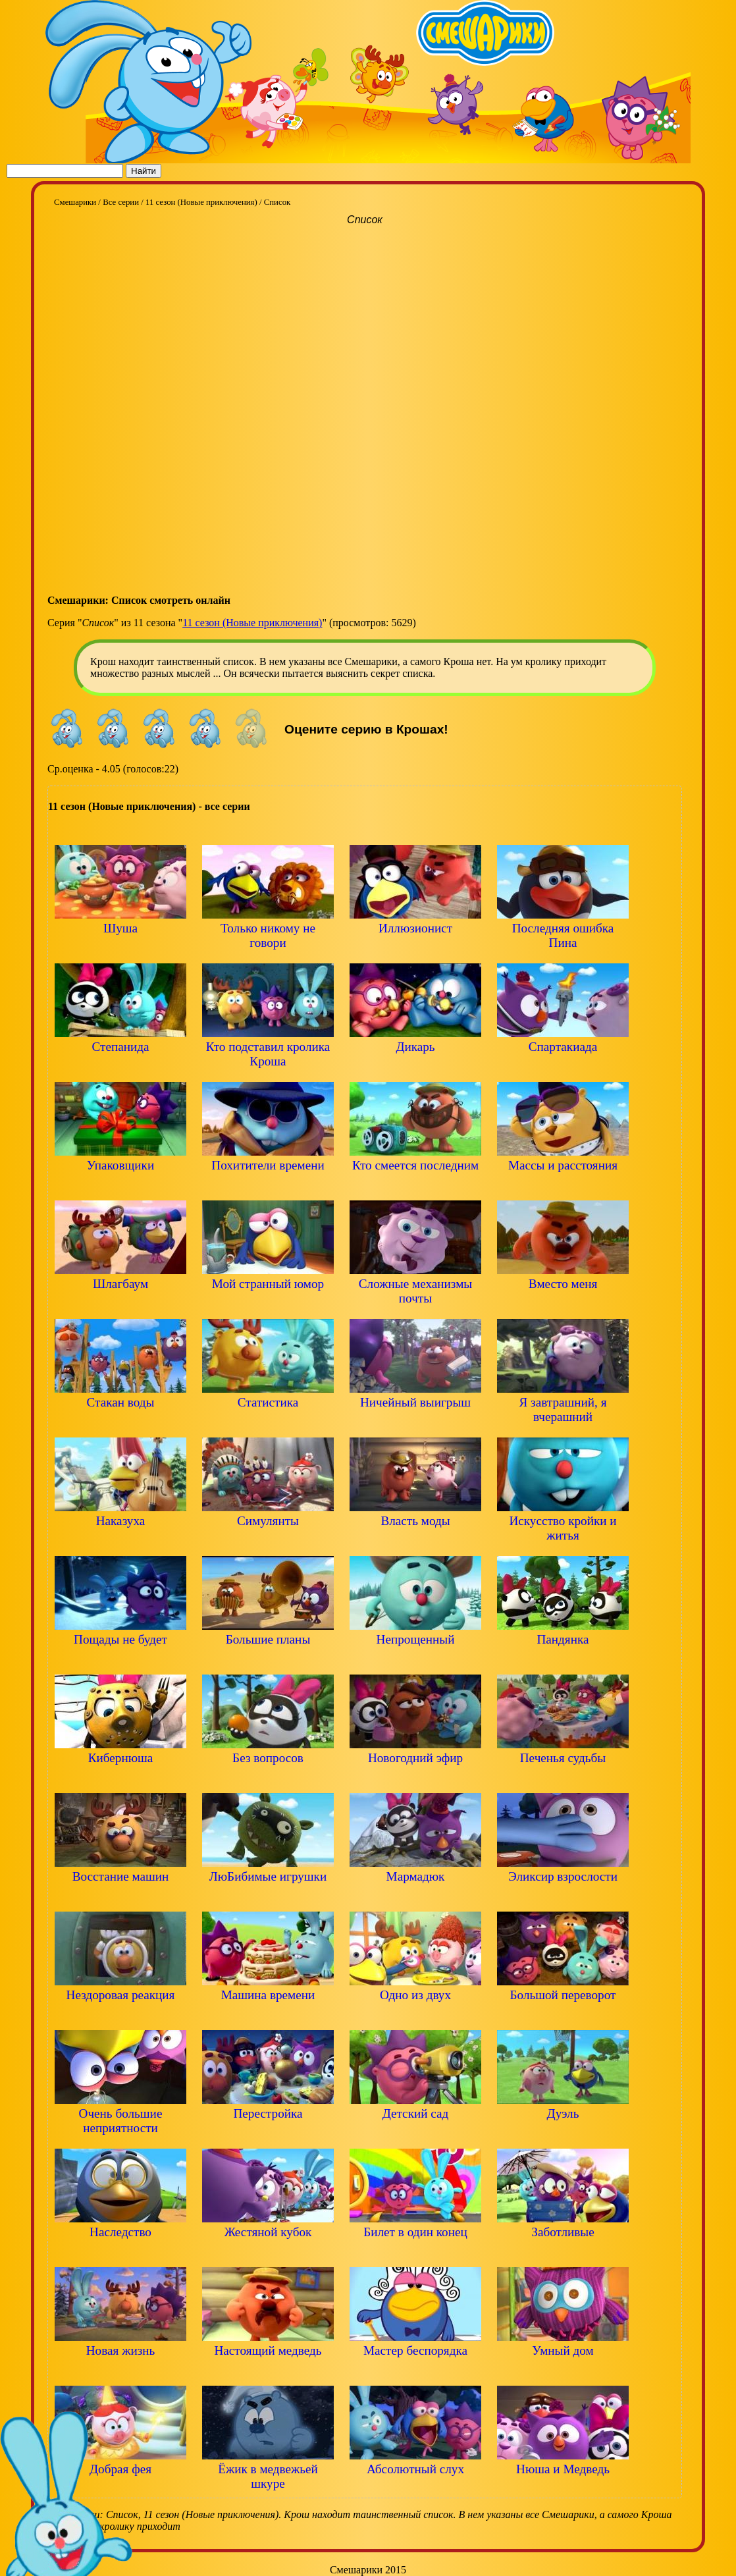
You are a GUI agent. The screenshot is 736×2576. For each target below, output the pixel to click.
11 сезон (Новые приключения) (252, 622)
